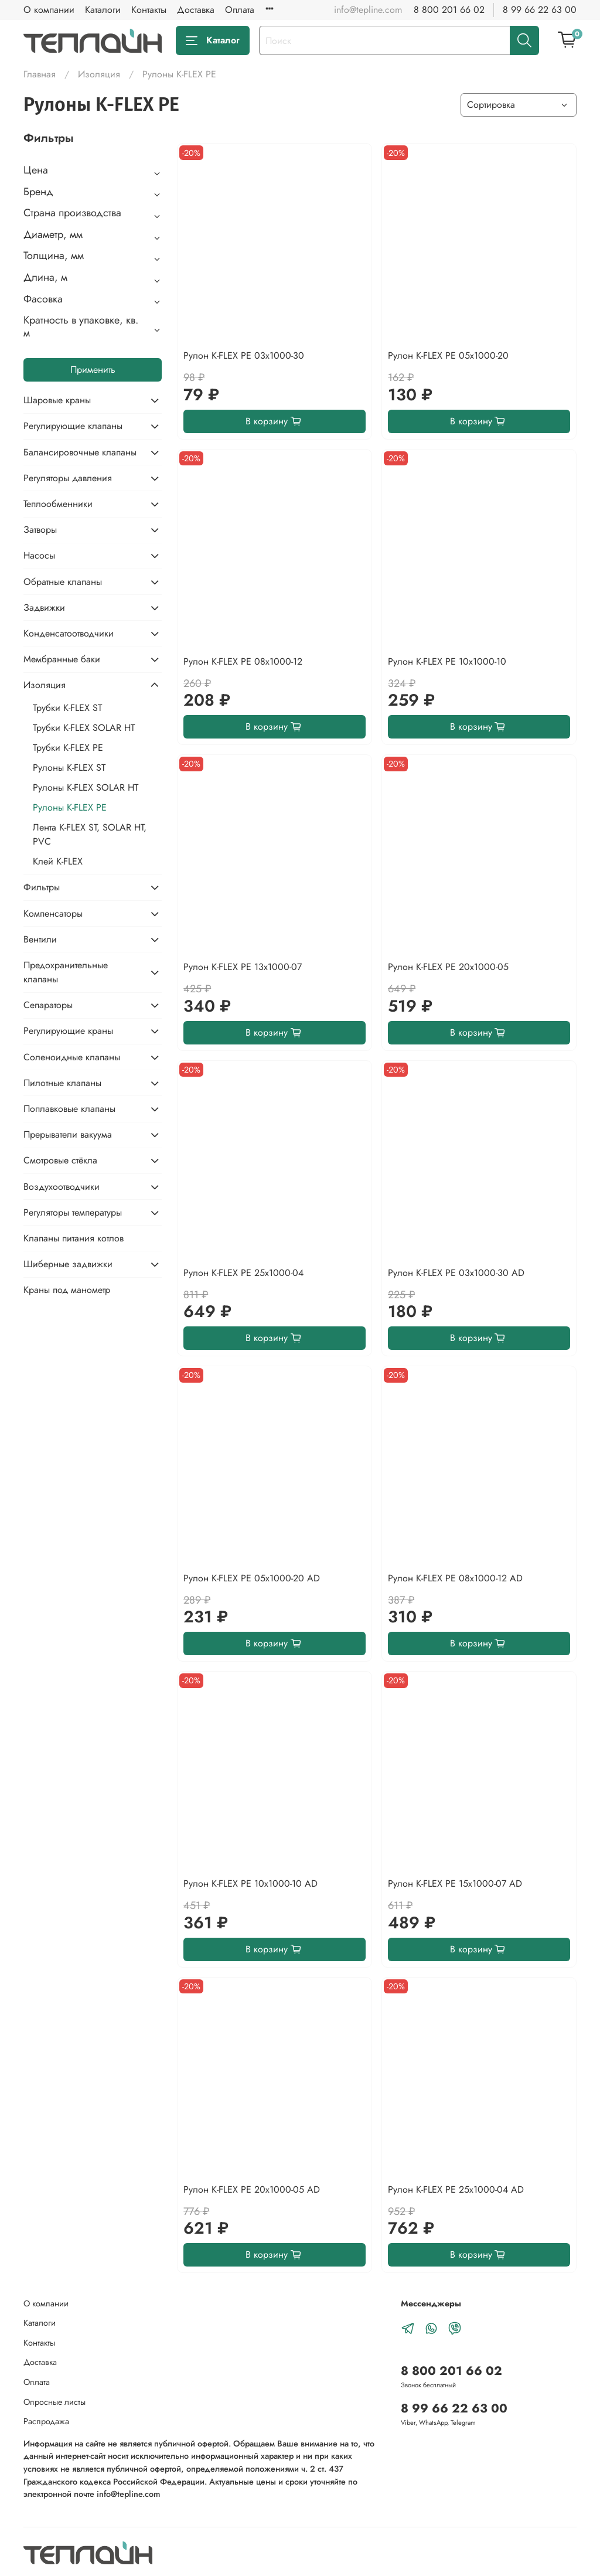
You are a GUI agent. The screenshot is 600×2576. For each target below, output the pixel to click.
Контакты (148, 9)
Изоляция (99, 74)
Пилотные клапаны (62, 1083)
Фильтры (41, 887)
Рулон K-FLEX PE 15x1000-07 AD (455, 1883)
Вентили (40, 939)
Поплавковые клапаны (69, 1108)
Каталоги (103, 9)
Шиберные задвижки (67, 1264)
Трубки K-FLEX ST (67, 707)
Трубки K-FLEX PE (68, 747)
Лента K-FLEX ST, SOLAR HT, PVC (89, 834)
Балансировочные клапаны (80, 452)
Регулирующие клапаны (72, 426)
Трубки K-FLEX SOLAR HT (84, 727)
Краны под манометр (66, 1289)
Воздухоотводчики (61, 1186)
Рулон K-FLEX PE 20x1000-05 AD (251, 2189)
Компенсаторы (53, 913)
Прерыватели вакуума (67, 1134)
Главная (39, 74)
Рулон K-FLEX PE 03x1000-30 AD (456, 1273)
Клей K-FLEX (58, 861)
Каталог (213, 40)
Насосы (39, 555)
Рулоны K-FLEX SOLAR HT (85, 787)
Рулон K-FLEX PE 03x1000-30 (243, 355)
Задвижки (44, 607)
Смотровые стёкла (60, 1160)
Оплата (239, 9)
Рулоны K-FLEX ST (69, 767)
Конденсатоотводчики (68, 633)
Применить (92, 369)
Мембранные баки (61, 659)
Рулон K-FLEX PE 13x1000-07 (242, 967)
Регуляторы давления (67, 478)
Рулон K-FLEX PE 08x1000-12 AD (455, 1578)
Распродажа (46, 2421)
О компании (48, 9)
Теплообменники (58, 504)
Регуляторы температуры (72, 1212)
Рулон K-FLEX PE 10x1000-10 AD (250, 1883)
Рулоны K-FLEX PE (70, 807)
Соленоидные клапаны (71, 1057)
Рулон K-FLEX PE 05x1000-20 (448, 355)
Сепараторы (48, 1005)
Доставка (195, 9)
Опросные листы (54, 2402)
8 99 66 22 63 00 (540, 9)
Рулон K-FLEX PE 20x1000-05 (448, 967)
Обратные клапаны (62, 581)
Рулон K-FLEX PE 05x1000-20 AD (251, 1578)
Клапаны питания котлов (73, 1238)
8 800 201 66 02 (449, 9)
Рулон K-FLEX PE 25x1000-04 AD (456, 2189)
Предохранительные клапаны (65, 972)
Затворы (40, 529)
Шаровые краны (57, 400)
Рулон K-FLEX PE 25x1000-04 (243, 1273)
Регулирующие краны (68, 1030)
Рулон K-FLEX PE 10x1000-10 (447, 661)
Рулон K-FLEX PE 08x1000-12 (242, 661)
